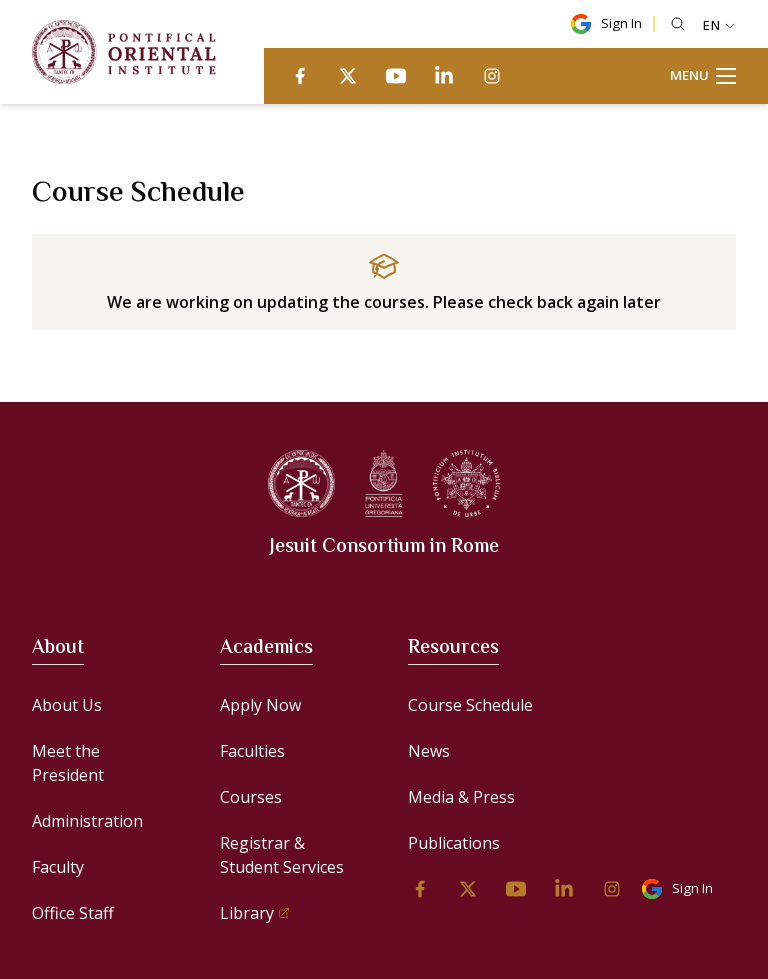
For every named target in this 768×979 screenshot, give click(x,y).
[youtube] (396, 76)
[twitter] (348, 76)
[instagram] (492, 76)
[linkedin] (444, 76)
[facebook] (300, 76)
